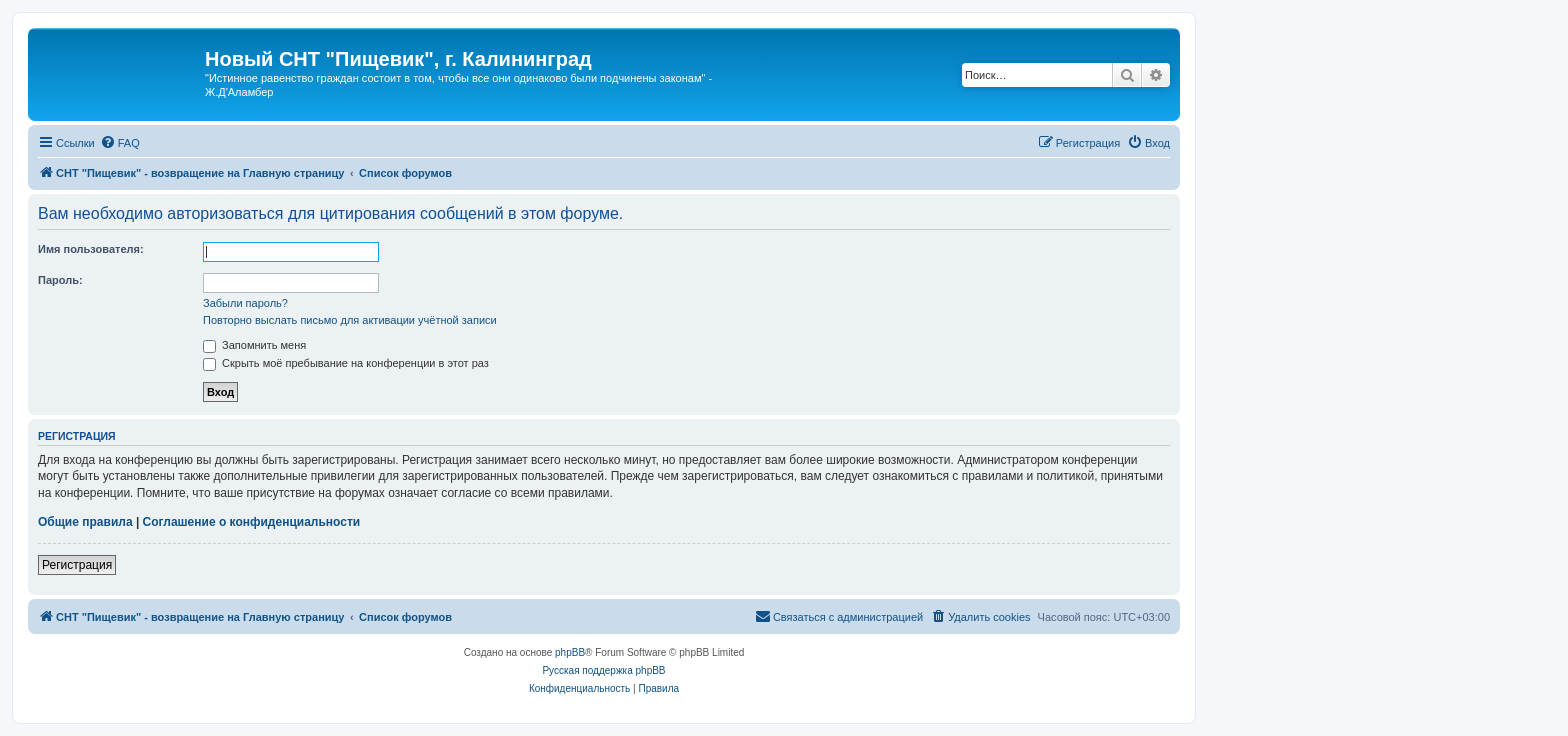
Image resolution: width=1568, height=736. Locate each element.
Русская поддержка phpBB (603, 670)
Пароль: (60, 280)
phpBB (570, 652)
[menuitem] (120, 143)
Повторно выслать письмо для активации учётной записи (350, 320)
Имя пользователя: (91, 249)
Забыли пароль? (245, 303)
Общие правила (85, 522)
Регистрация (77, 565)
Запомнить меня (254, 345)
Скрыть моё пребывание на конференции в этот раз (346, 363)
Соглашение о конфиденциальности (252, 522)
